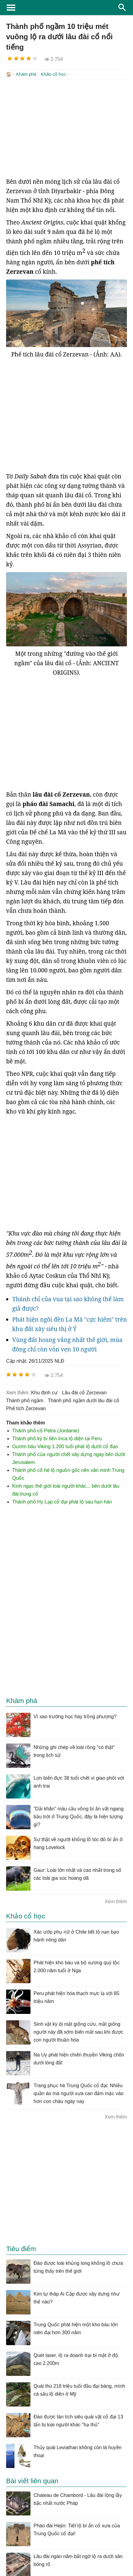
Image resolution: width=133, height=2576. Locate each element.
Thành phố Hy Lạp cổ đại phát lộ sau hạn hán (62, 1501)
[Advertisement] (66, 127)
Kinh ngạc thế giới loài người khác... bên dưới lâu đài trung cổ (65, 1489)
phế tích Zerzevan (26, 1407)
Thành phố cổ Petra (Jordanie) (45, 1430)
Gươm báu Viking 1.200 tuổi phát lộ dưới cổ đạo (65, 1445)
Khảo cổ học (53, 74)
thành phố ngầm (24, 1400)
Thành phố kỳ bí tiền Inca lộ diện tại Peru (57, 1438)
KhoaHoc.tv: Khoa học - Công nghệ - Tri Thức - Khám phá (66, 8)
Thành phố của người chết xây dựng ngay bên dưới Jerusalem (68, 1457)
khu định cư (44, 1392)
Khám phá (26, 74)
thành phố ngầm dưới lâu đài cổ (83, 1400)
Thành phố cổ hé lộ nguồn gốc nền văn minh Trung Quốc (68, 1473)
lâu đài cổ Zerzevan (84, 1392)
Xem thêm (116, 1900)
